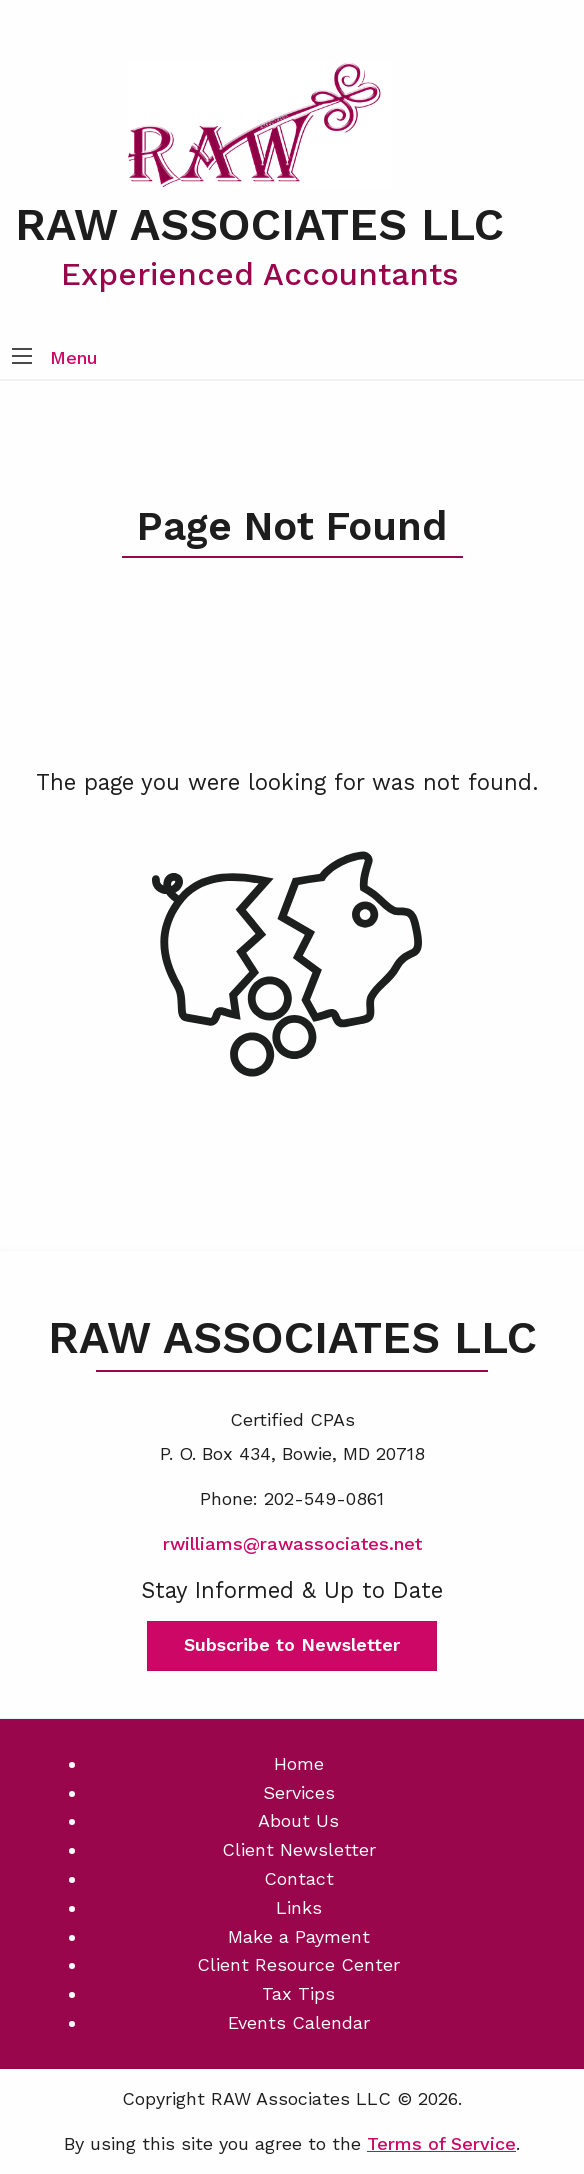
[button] (22, 358)
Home (299, 1763)
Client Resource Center (298, 1964)
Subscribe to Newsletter (292, 1644)
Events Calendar (299, 2022)
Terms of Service (441, 2143)
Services (299, 1792)
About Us (298, 1820)
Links (299, 1907)
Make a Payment (299, 1936)
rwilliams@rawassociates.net (292, 1543)
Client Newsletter (299, 1849)
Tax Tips (298, 1993)
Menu (74, 357)
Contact (299, 1878)
